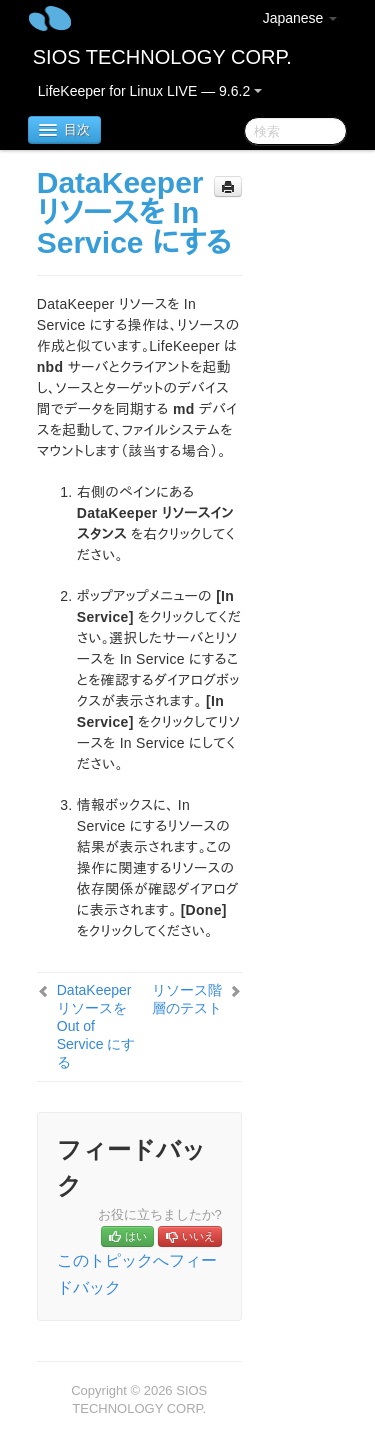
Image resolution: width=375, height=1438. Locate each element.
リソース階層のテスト (187, 999)
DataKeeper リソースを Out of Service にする (96, 1026)
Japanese (300, 18)
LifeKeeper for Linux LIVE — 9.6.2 (150, 91)
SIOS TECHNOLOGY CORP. (162, 57)
